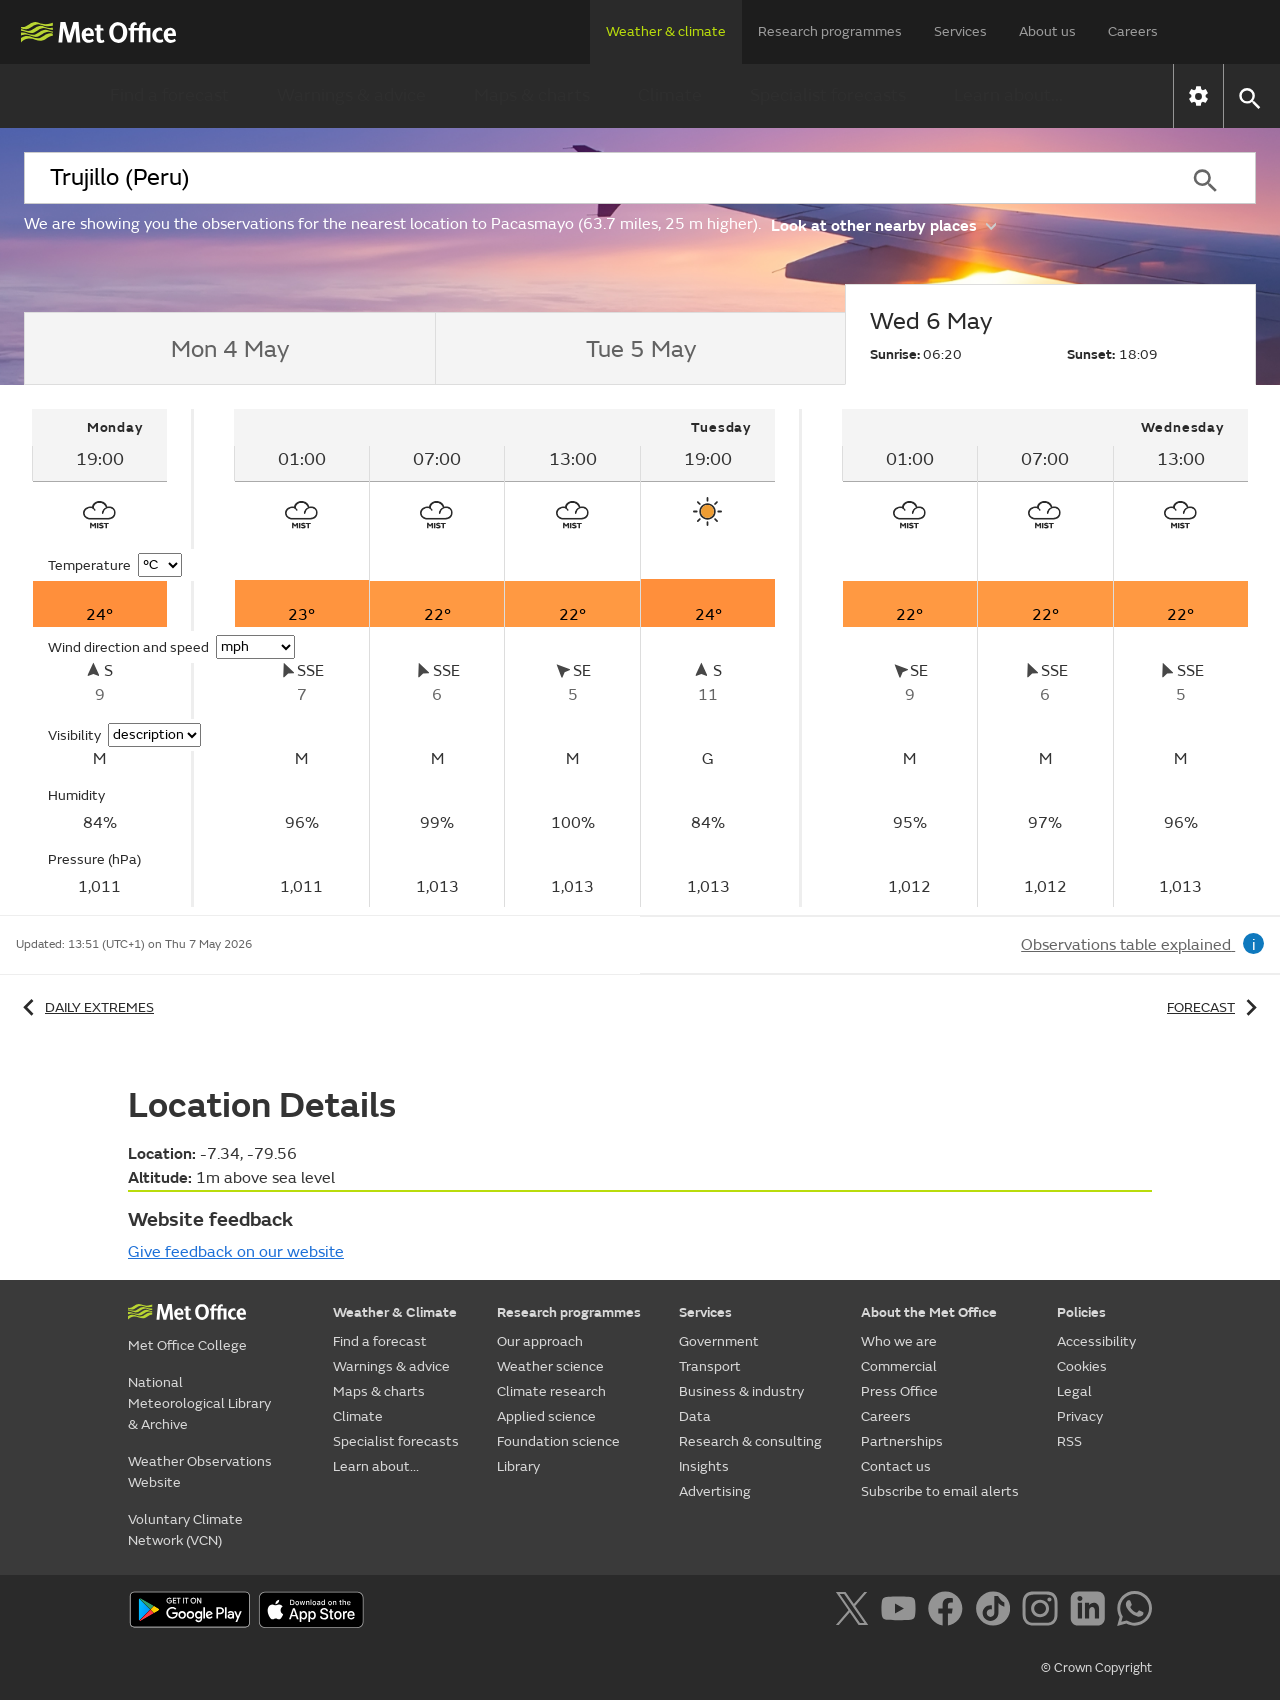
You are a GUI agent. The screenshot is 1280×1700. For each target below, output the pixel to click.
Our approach (540, 1341)
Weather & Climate (395, 1312)
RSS (1069, 1441)
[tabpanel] (101, 658)
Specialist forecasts (828, 95)
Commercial (899, 1366)
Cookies (1082, 1366)
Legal (1074, 1391)
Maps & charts (532, 95)
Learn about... (1008, 95)
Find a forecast (169, 95)
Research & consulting (750, 1441)
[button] (1248, 96)
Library (518, 1466)
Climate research (551, 1391)
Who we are (899, 1341)
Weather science (550, 1366)
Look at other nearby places (883, 224)
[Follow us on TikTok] (996, 1612)
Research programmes (830, 31)
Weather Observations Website (200, 1472)
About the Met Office (929, 1312)
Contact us (896, 1466)
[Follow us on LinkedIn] (1091, 1612)
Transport (710, 1366)
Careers (1133, 31)
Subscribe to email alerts (940, 1491)
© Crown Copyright (1096, 1668)
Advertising (715, 1491)
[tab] (229, 349)
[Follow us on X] (855, 1612)
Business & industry (741, 1391)
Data (695, 1416)
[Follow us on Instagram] (1043, 1612)
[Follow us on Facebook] (949, 1612)
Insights (704, 1466)
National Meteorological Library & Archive (199, 1403)
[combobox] (589, 178)
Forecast (1215, 1007)
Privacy (1080, 1416)
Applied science (546, 1416)
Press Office (899, 1391)
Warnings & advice (351, 95)
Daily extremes (85, 1007)
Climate (670, 95)
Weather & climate (666, 31)
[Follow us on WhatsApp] (1134, 1612)
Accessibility (1096, 1341)
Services (960, 31)
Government (719, 1341)
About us (1047, 31)
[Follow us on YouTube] (902, 1612)
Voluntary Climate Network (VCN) (185, 1530)
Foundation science (558, 1441)
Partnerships (902, 1441)
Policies (1081, 1312)
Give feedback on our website (236, 1252)
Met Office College (187, 1345)
